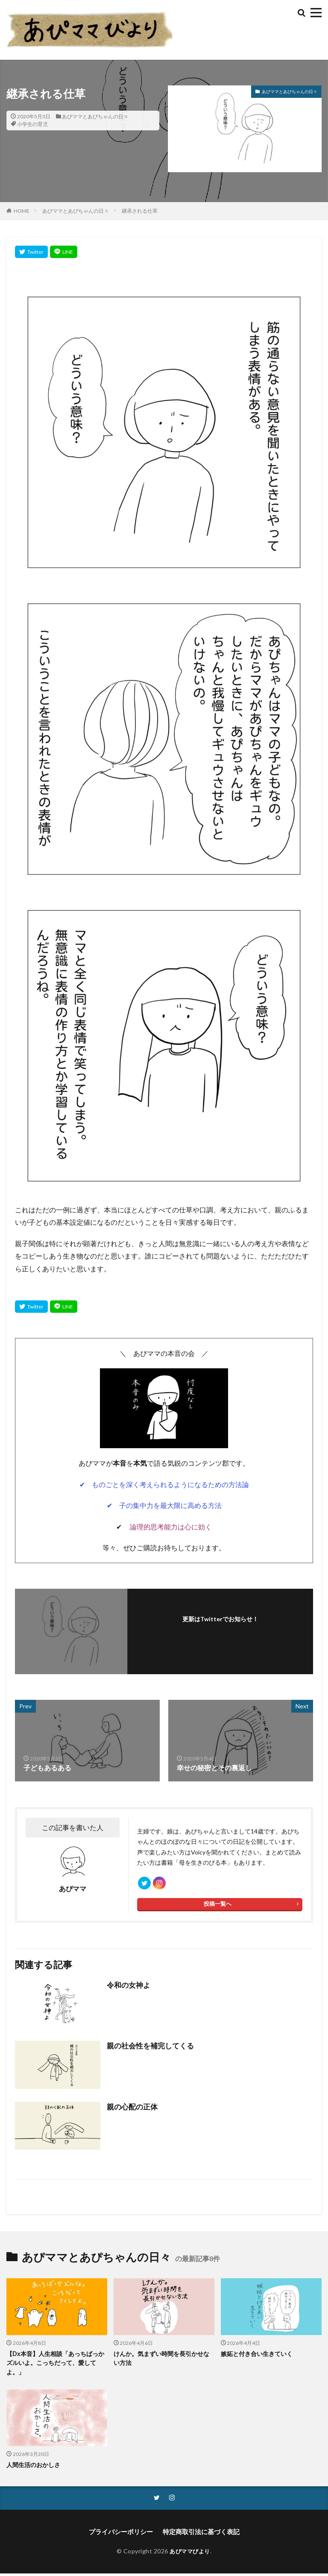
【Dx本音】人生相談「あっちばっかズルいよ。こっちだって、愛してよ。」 (55, 2366)
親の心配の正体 (131, 2111)
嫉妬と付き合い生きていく (257, 2357)
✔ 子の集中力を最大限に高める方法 (164, 1505)
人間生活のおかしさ (33, 2468)
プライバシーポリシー (123, 2534)
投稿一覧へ (217, 1907)
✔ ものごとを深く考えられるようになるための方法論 (164, 1484)
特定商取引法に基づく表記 (199, 2534)
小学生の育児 (32, 124)
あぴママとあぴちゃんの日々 (95, 116)
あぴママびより (190, 2553)
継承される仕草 (140, 211)
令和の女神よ (127, 1989)
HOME (21, 211)
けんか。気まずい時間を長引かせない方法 (161, 2362)
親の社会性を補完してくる (148, 2049)
